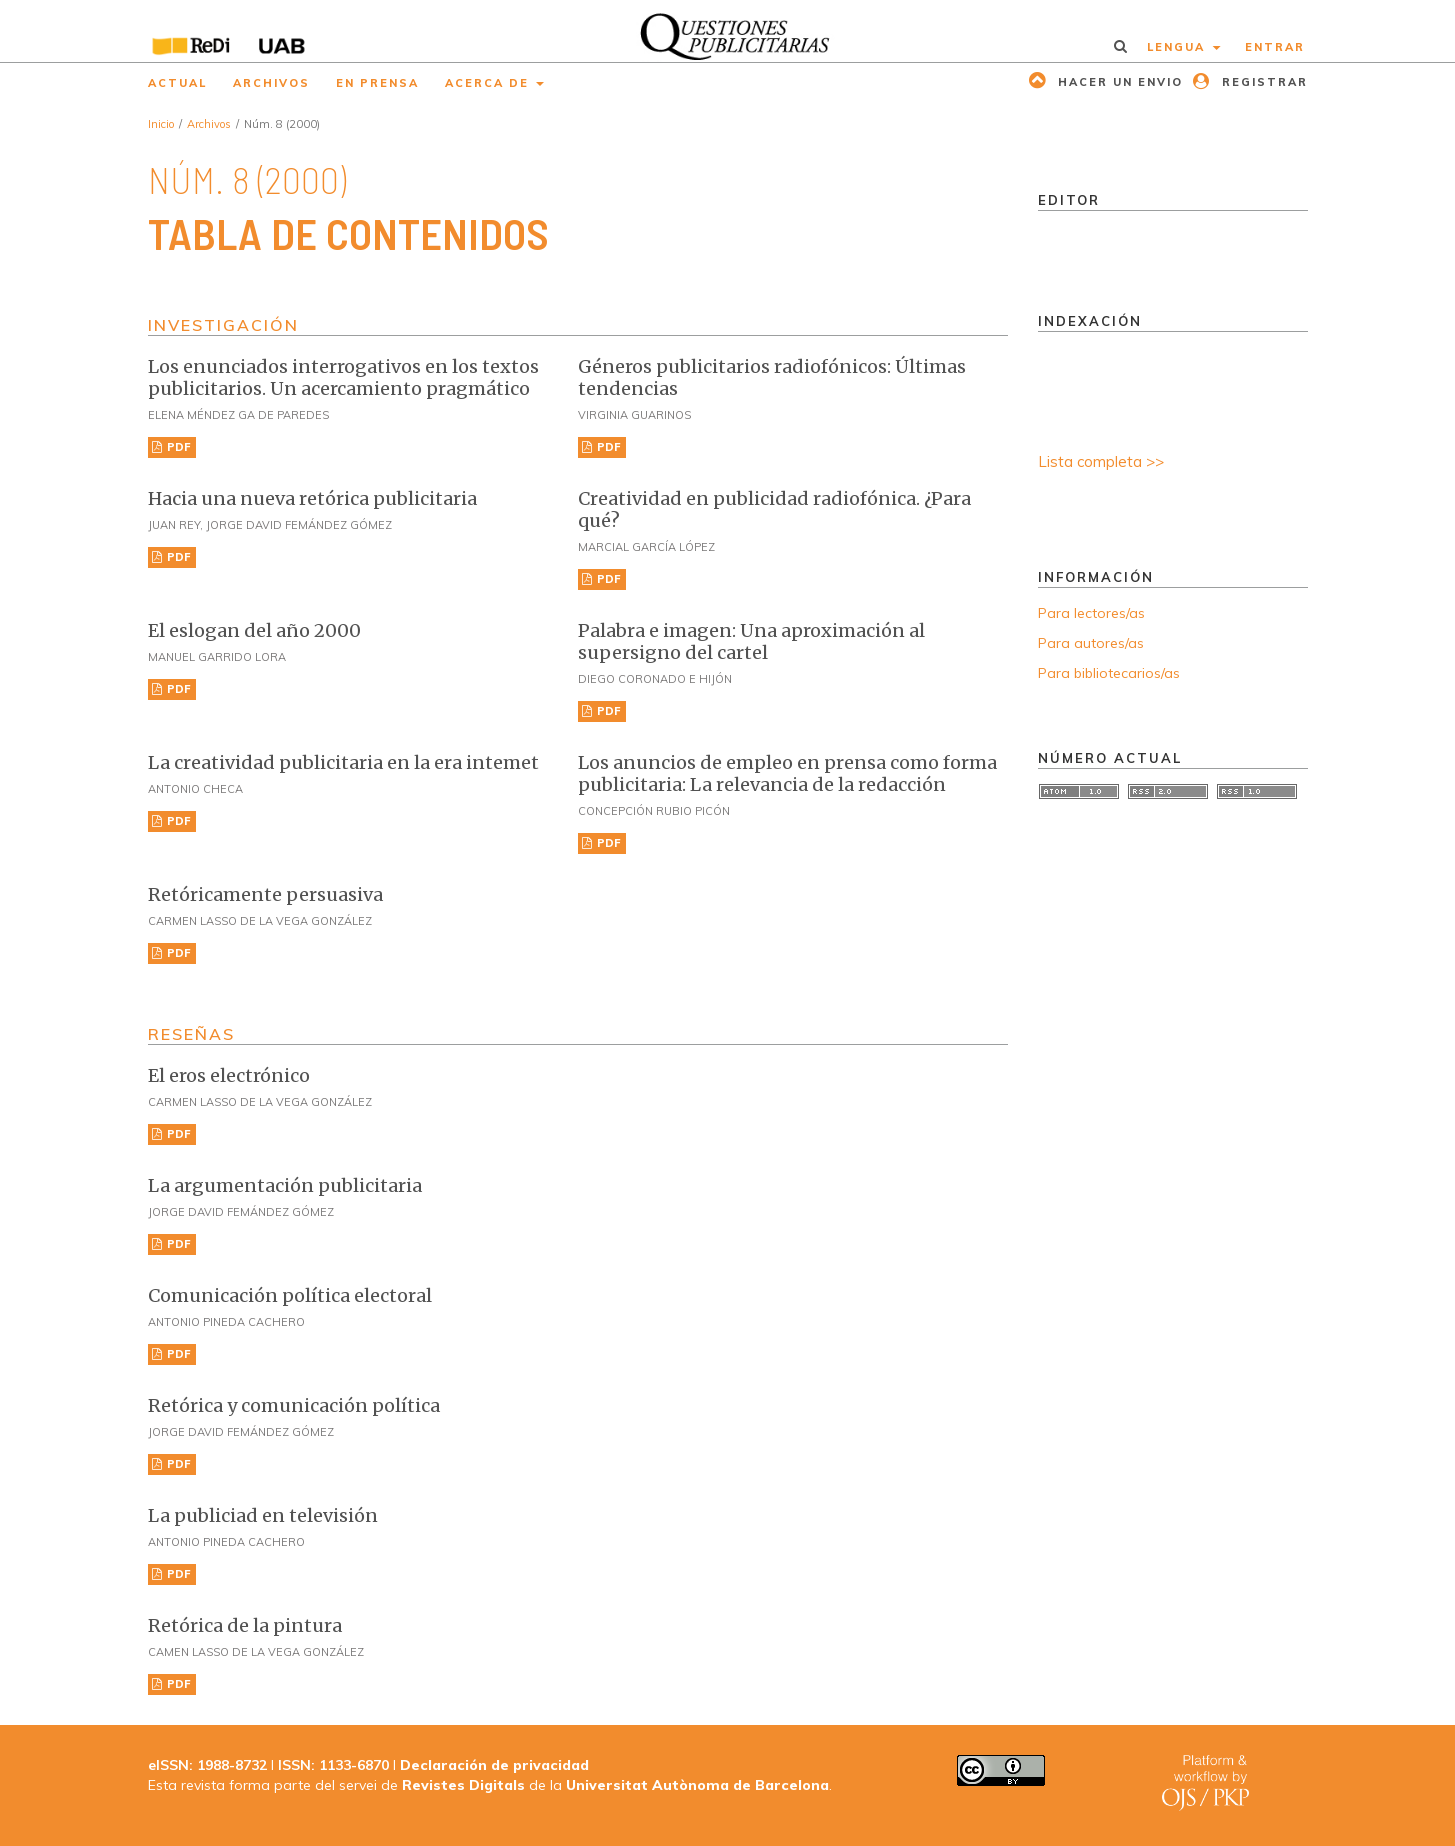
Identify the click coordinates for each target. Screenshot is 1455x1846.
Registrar (1262, 82)
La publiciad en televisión (263, 1515)
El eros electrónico (229, 1075)
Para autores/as (1091, 643)
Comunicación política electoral (290, 1295)
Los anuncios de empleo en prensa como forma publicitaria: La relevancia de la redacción (787, 773)
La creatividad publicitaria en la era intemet (343, 762)
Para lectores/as (1091, 613)
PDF (177, 447)
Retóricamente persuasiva (265, 894)
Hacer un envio (1118, 82)
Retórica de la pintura (245, 1625)
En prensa (377, 83)
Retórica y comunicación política (294, 1405)
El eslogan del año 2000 (254, 630)
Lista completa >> (1101, 461)
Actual (177, 83)
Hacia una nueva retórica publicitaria (312, 498)
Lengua (1178, 47)
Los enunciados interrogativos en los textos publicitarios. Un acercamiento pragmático (343, 377)
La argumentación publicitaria (285, 1185)
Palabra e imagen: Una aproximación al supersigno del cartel (751, 641)
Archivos (271, 83)
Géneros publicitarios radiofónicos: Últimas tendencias (772, 377)
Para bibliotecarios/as (1109, 673)
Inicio (161, 124)
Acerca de (489, 83)
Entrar (1275, 47)
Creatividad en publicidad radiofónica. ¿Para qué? (774, 509)
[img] (727, 31)
